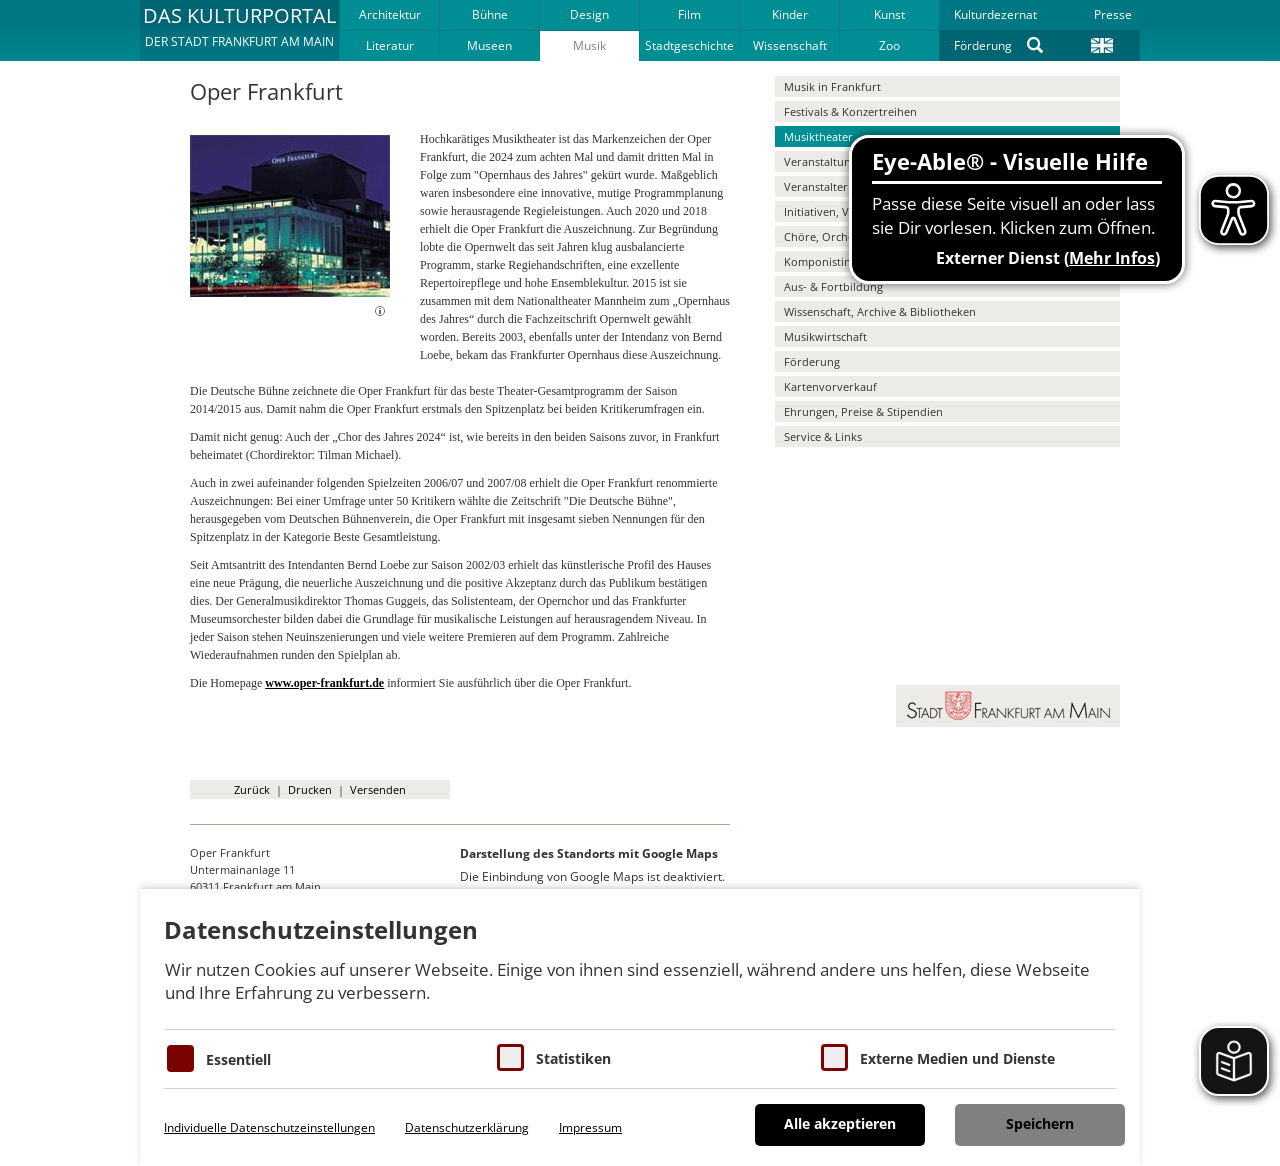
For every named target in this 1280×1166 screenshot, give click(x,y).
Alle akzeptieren (840, 1123)
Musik (589, 45)
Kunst (889, 14)
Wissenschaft (790, 45)
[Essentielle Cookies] (180, 1058)
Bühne (490, 14)
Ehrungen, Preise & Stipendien (863, 411)
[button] (239, 30)
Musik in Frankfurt (832, 86)
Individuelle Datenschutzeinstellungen (269, 1127)
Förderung (983, 45)
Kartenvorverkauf (830, 386)
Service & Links (823, 436)
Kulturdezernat (995, 14)
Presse (1113, 14)
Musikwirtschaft (825, 336)
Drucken (310, 789)
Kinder (790, 14)
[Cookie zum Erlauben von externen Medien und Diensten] (834, 1057)
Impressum (590, 1127)
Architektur (390, 14)
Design (589, 14)
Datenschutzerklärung (467, 1127)
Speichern (1040, 1123)
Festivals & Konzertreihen (850, 111)
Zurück (252, 789)
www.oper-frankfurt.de (324, 683)
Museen (489, 45)
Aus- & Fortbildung (833, 286)
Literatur (390, 45)
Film (689, 14)
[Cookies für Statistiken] (510, 1057)
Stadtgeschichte (689, 45)
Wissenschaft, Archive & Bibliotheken (880, 311)
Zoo (889, 45)
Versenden (378, 789)
